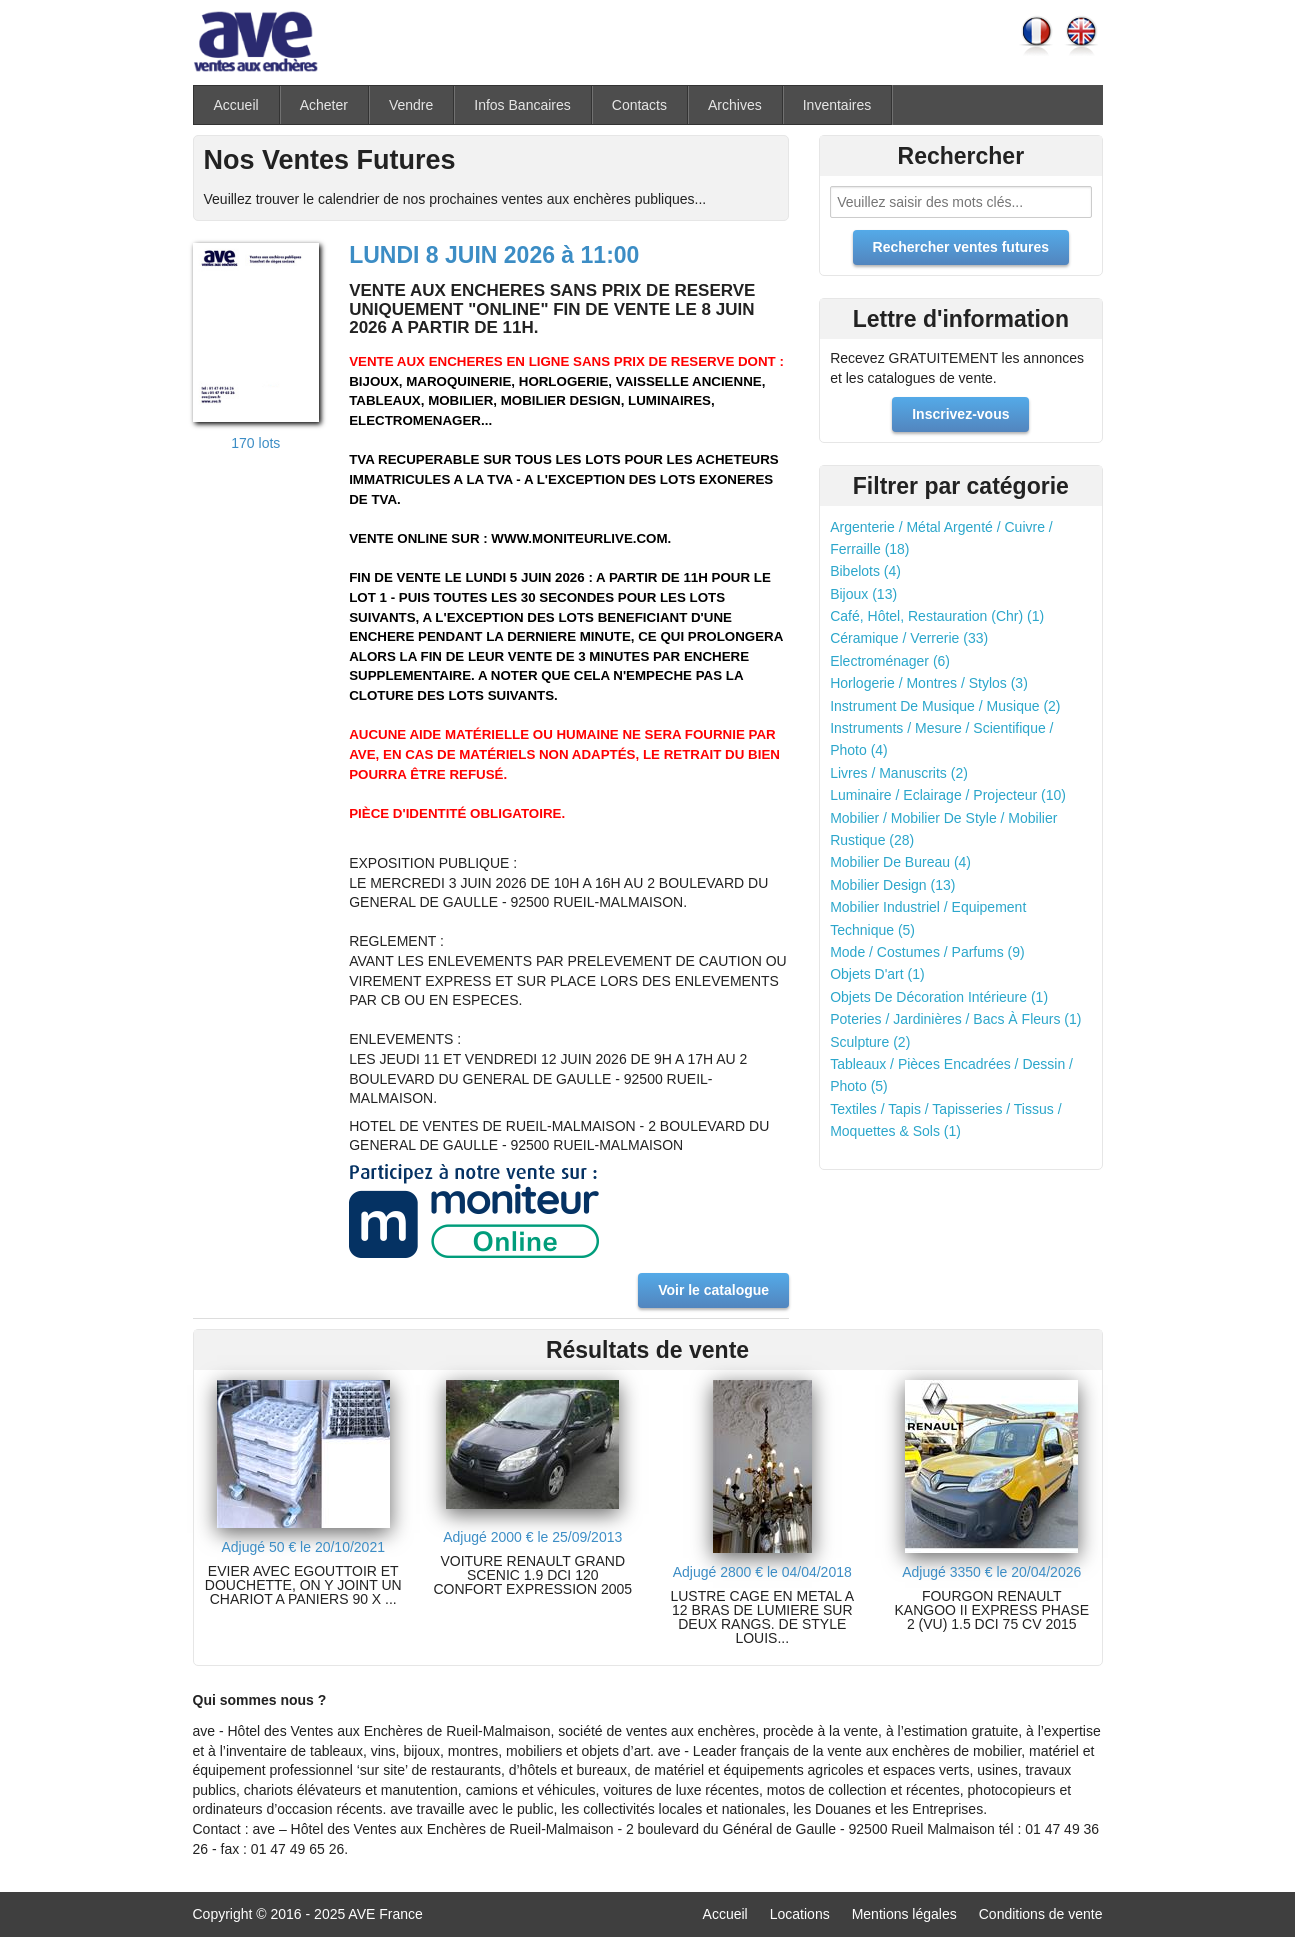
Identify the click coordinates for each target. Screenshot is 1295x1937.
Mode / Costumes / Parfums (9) (927, 952)
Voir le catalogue (713, 1290)
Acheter (324, 105)
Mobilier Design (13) (892, 885)
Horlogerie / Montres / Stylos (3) (929, 683)
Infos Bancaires (522, 105)
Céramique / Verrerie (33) (909, 638)
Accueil (236, 105)
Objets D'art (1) (877, 974)
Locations (800, 1914)
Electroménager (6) (890, 661)
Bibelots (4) (865, 571)
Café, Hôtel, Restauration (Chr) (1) (937, 616)
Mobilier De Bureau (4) (900, 862)
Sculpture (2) (870, 1042)
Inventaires (837, 105)
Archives (735, 105)
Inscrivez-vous (960, 414)
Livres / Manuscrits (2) (899, 773)
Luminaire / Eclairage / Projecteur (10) (948, 795)
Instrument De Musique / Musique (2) (945, 706)
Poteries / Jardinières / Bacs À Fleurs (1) (955, 1019)
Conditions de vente (1041, 1914)
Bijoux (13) (863, 594)
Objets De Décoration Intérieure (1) (939, 997)
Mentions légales (904, 1914)
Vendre (411, 105)
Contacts (639, 105)
